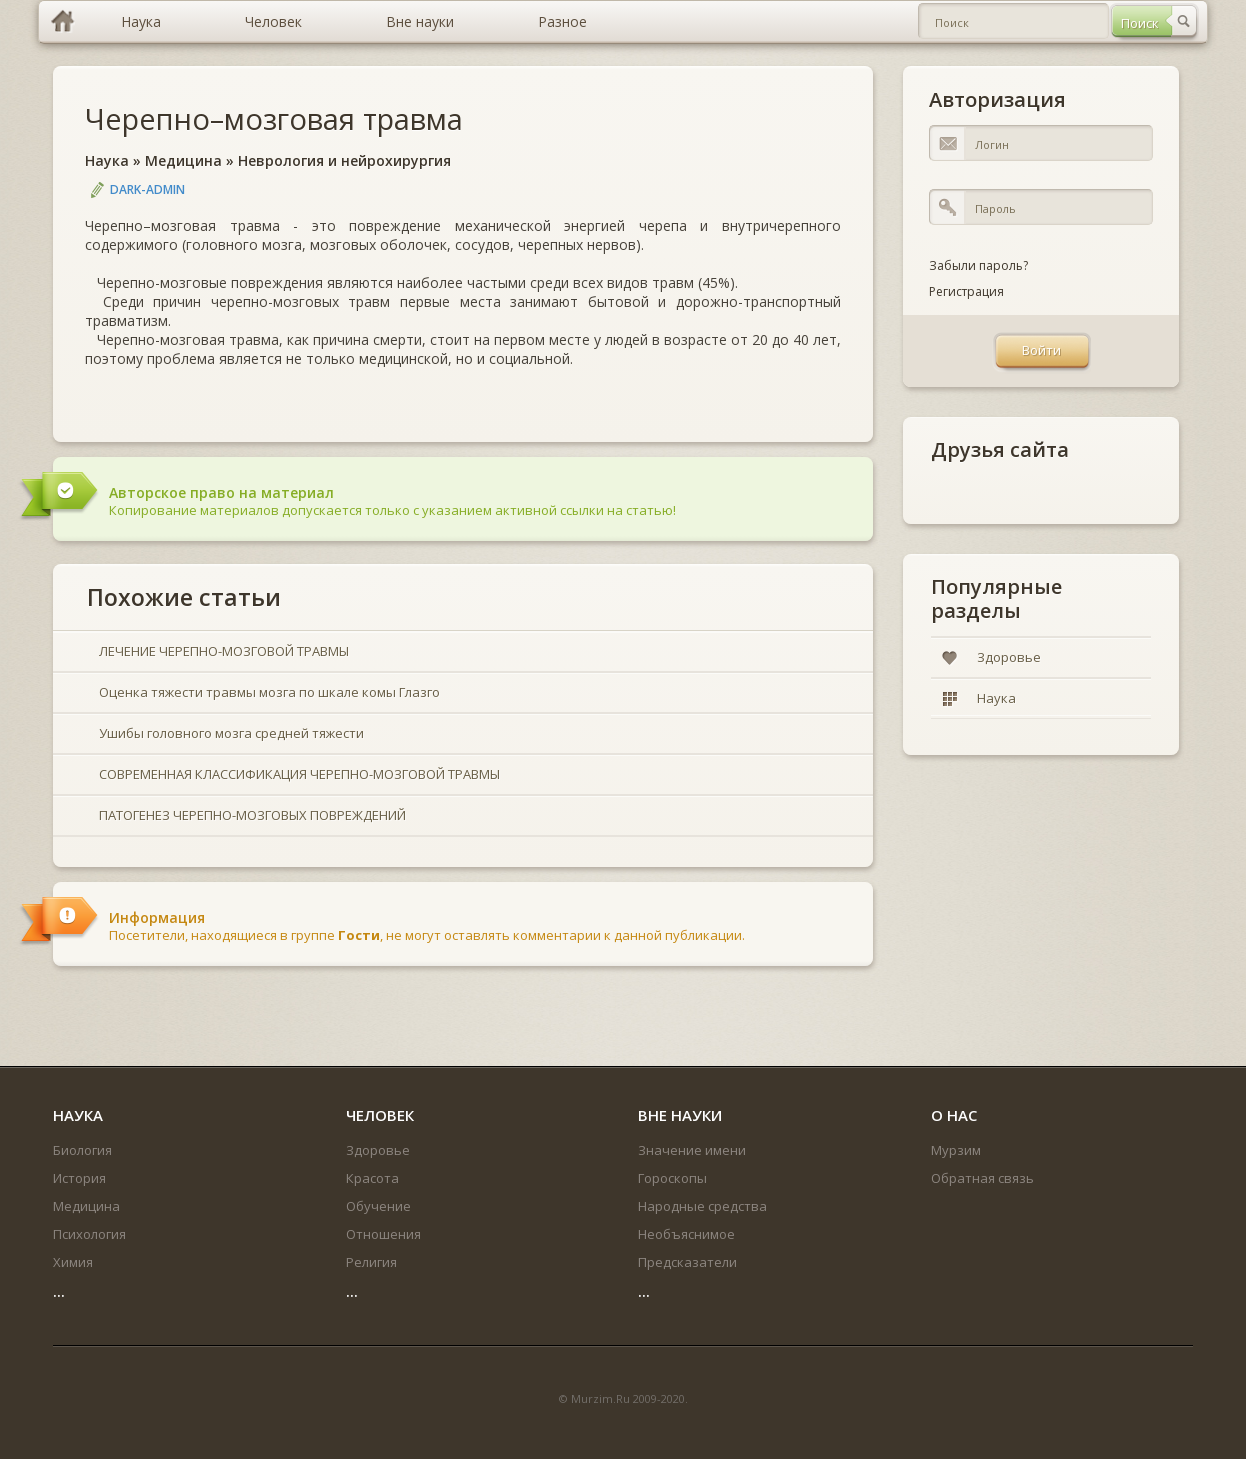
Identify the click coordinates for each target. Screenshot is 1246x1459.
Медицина (183, 160)
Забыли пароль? (978, 265)
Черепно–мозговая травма (274, 118)
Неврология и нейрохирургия (344, 160)
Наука (107, 160)
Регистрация (966, 291)
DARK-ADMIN (147, 189)
